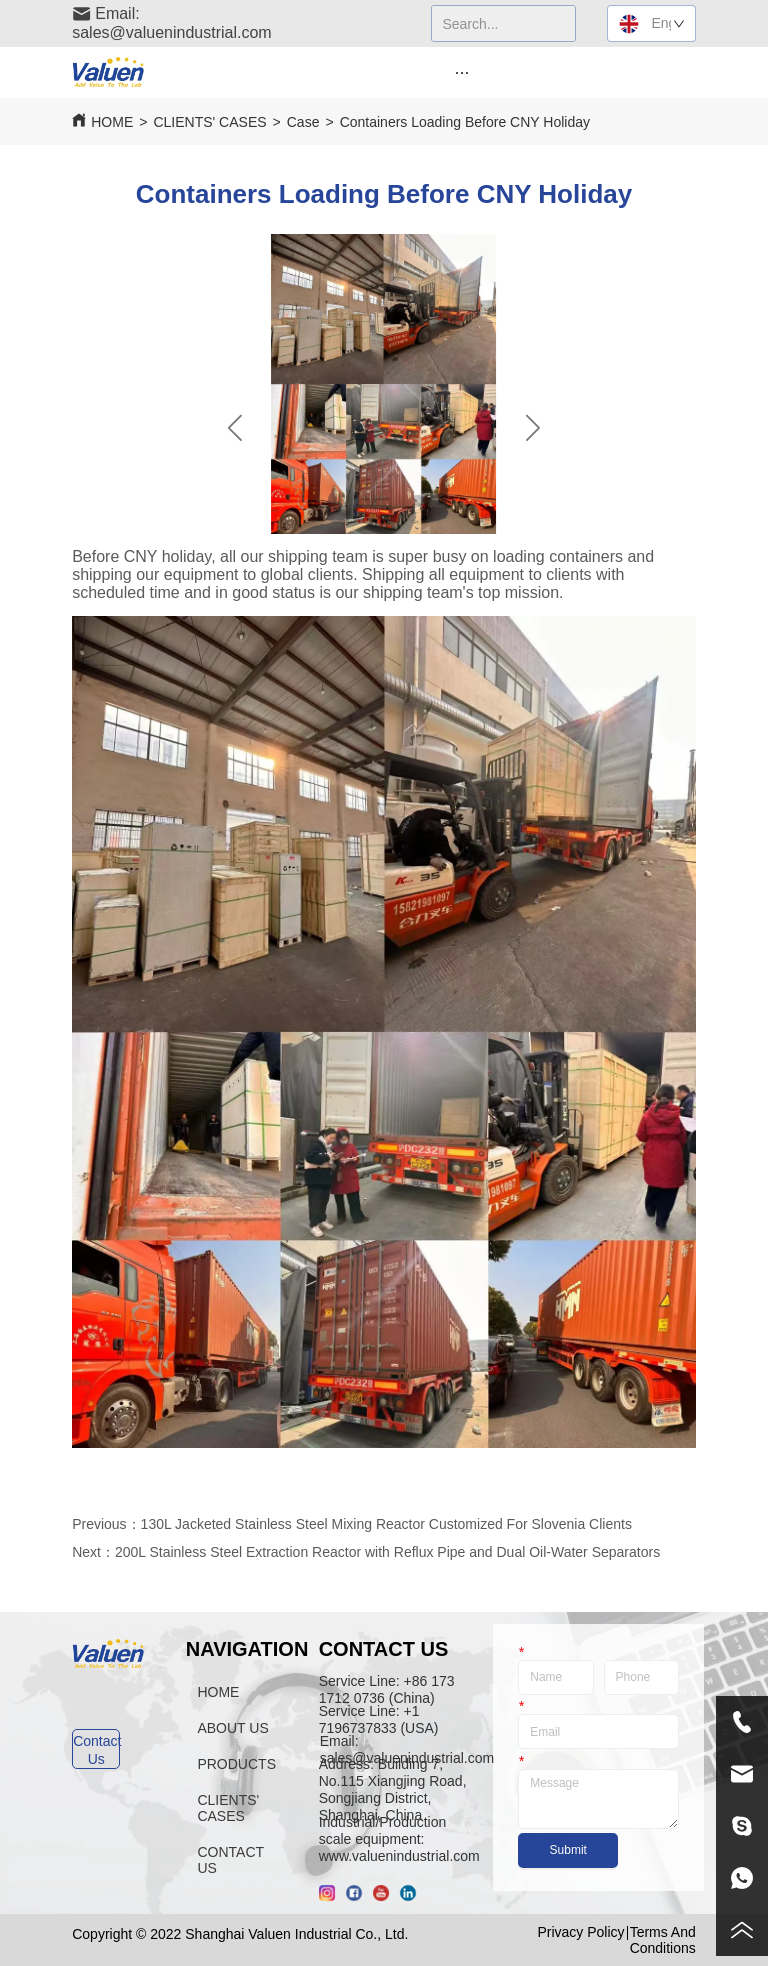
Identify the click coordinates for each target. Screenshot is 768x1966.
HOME (112, 122)
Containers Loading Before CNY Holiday (465, 122)
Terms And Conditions (663, 1940)
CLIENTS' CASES (209, 122)
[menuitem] (462, 72)
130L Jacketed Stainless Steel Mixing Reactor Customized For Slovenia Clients (386, 1524)
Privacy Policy (580, 1932)
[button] (461, 72)
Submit (568, 1850)
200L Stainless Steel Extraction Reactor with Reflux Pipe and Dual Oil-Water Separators (387, 1552)
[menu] (462, 72)
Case (303, 122)
